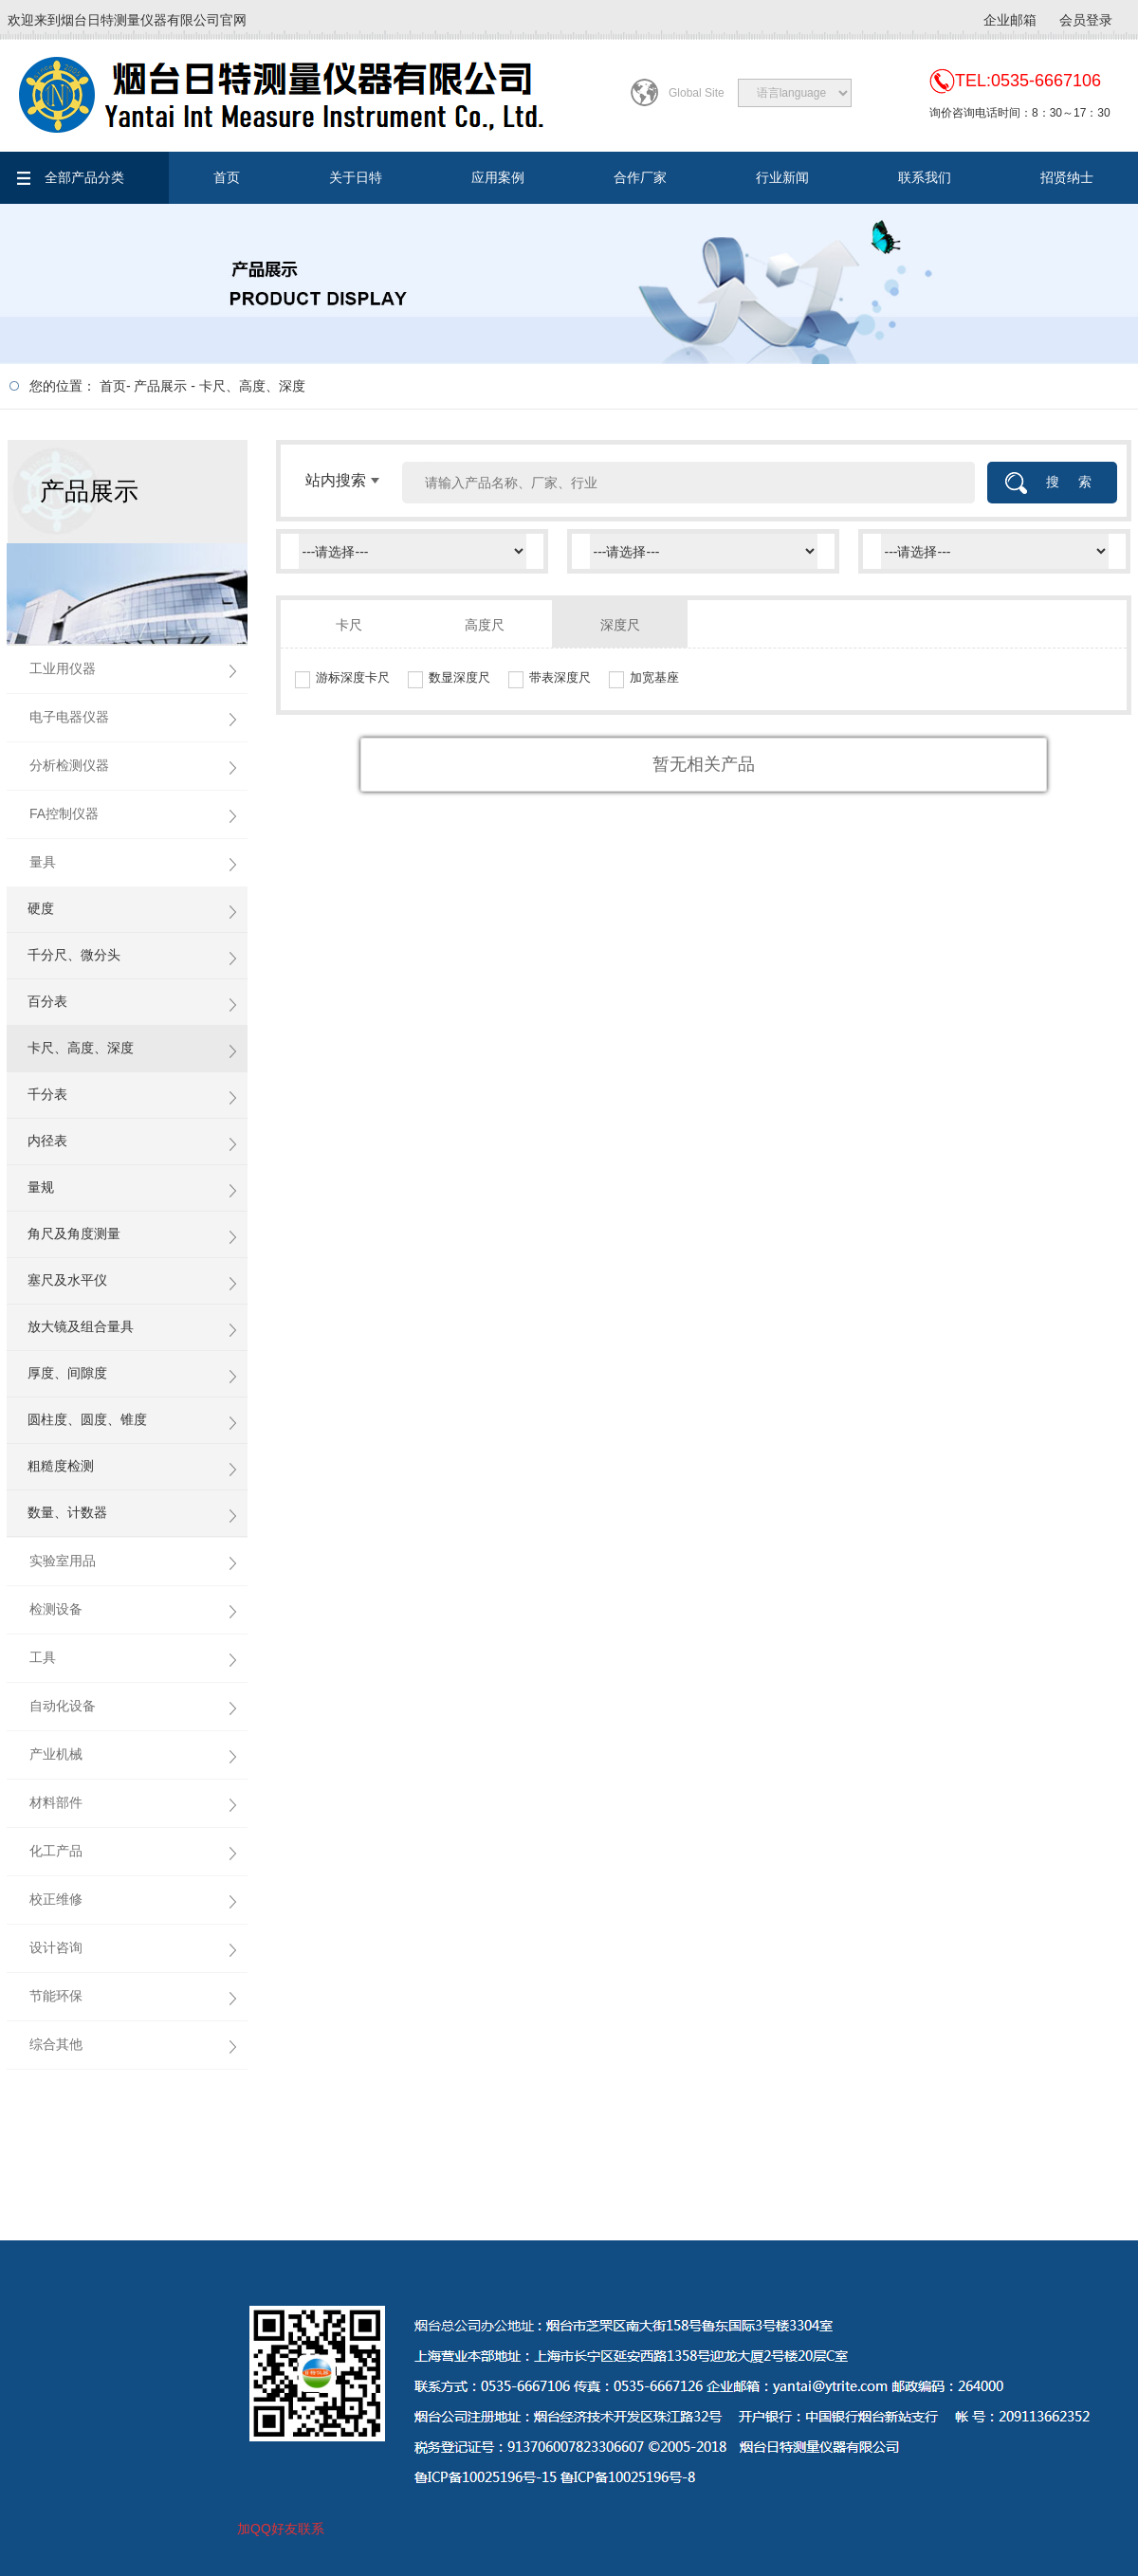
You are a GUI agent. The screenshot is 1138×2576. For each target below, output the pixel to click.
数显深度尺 (459, 677)
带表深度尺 (560, 677)
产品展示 (160, 385)
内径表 (47, 1140)
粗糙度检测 (61, 1465)
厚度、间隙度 (67, 1372)
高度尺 (485, 624)
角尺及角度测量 (74, 1233)
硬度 (41, 908)
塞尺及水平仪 (67, 1280)
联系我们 (924, 177)
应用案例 (497, 177)
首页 (226, 177)
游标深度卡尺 (353, 677)
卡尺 (349, 624)
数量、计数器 (67, 1512)
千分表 (47, 1094)
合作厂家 (640, 177)
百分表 (47, 1001)
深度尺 (620, 624)
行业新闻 (782, 177)
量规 (41, 1187)
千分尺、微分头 (74, 954)
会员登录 (1085, 19)
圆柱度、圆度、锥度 (87, 1419)
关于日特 (355, 177)
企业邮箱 (1010, 19)
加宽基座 (654, 677)
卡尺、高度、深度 (252, 385)
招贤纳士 (1066, 177)
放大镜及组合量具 (81, 1326)
